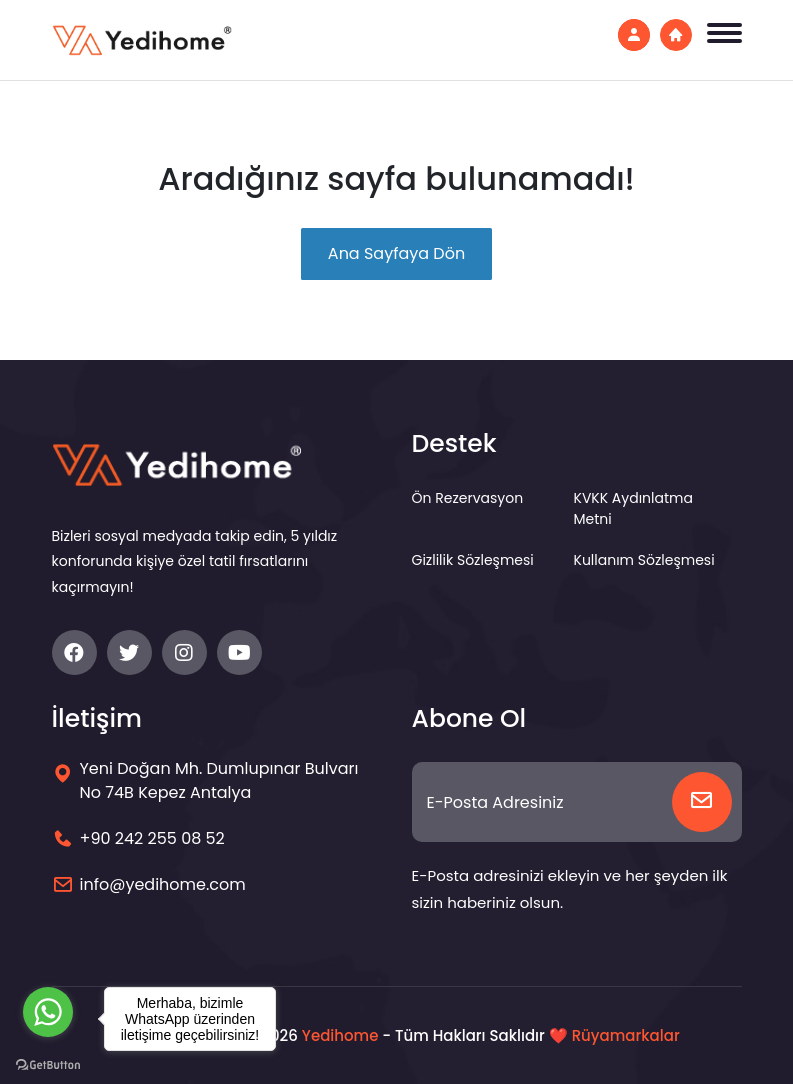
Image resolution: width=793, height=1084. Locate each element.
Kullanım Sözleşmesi (644, 560)
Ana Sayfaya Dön (396, 253)
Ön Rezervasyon (468, 498)
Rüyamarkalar (626, 1035)
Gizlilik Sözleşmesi (473, 560)
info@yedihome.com (163, 884)
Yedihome (340, 1035)
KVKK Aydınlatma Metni (633, 508)
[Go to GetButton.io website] (48, 1064)
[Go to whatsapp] (48, 1012)
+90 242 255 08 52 (152, 838)
